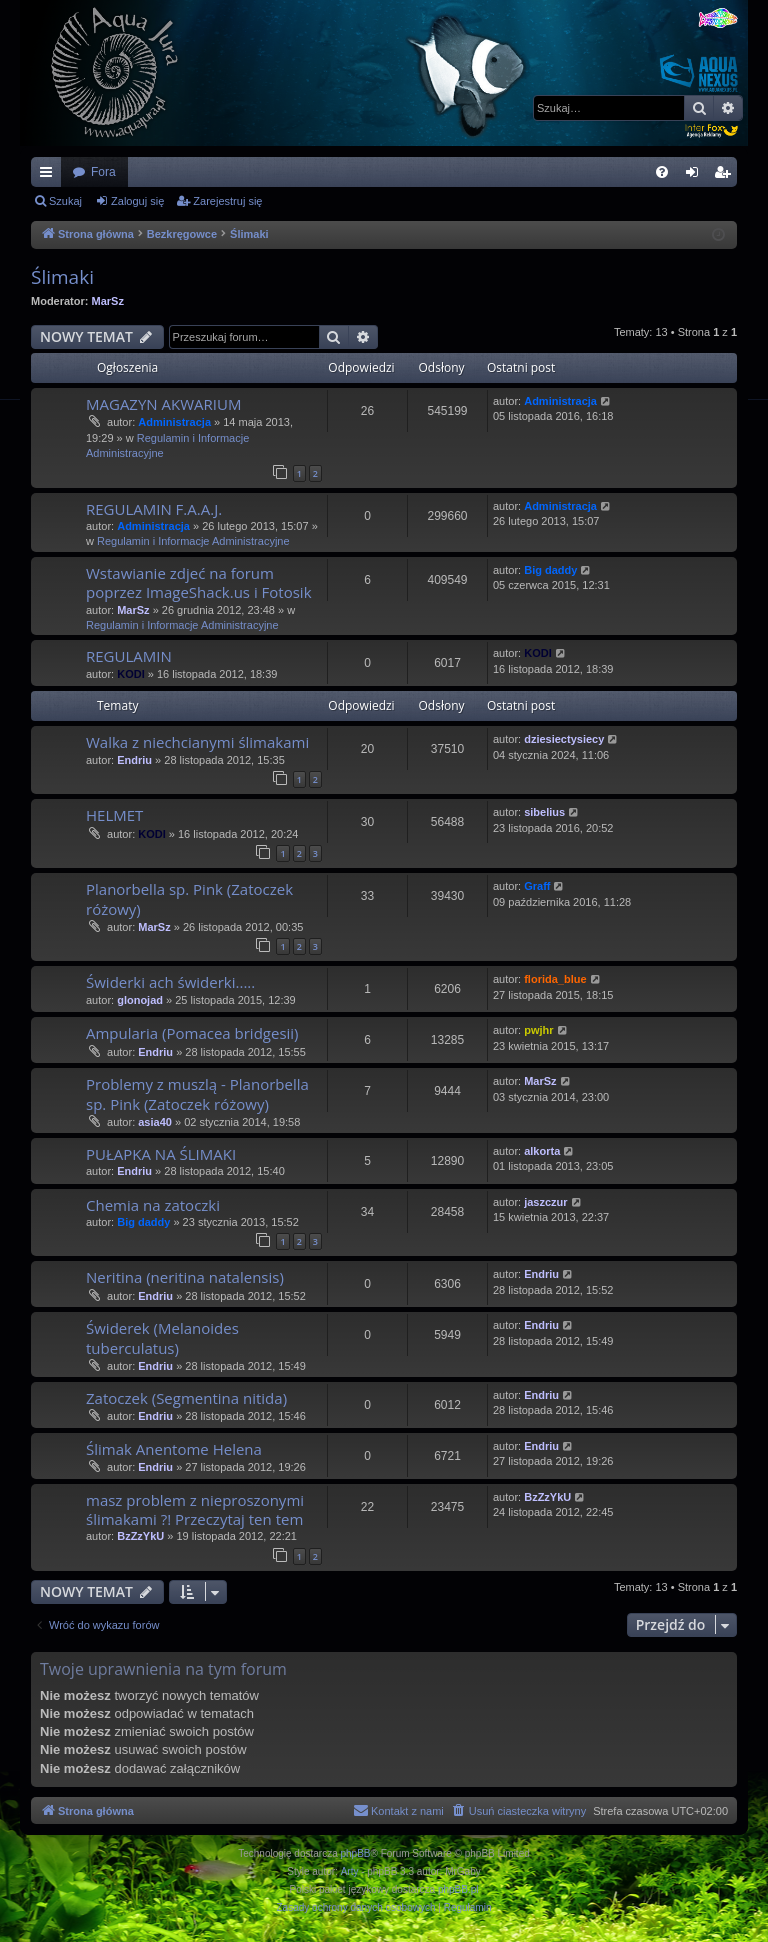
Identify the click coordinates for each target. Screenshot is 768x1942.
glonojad (140, 1000)
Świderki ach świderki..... (170, 982)
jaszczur (545, 1202)
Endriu (134, 760)
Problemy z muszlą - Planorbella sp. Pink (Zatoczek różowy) (197, 1093)
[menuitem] (662, 172)
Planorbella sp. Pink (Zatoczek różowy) (189, 898)
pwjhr (538, 1030)
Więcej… (50, 176)
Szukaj (65, 201)
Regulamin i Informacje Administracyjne (193, 541)
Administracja (174, 422)
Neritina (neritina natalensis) (185, 1277)
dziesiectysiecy (564, 739)
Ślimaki (62, 277)
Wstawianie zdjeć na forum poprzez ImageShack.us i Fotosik (199, 582)
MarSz (108, 301)
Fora (103, 172)
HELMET (114, 815)
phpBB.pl (458, 1889)
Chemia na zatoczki (153, 1205)
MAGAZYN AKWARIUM (163, 404)
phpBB (356, 1853)
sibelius (544, 812)
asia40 (155, 1122)
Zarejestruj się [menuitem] (726, 176)
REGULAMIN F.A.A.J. (154, 509)
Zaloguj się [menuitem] (696, 176)
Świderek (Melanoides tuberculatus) (162, 1337)
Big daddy (550, 570)
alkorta (542, 1151)
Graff (537, 886)
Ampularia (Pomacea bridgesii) (192, 1033)
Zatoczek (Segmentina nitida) (186, 1398)
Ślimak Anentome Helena (174, 1449)
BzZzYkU (140, 1536)
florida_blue (555, 979)
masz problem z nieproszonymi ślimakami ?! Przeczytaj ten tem (195, 1509)
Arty (350, 1871)
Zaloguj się (137, 201)
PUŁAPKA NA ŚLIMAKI (161, 1154)
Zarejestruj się (227, 201)
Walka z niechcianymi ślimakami (197, 742)
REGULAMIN (129, 656)
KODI (131, 674)
